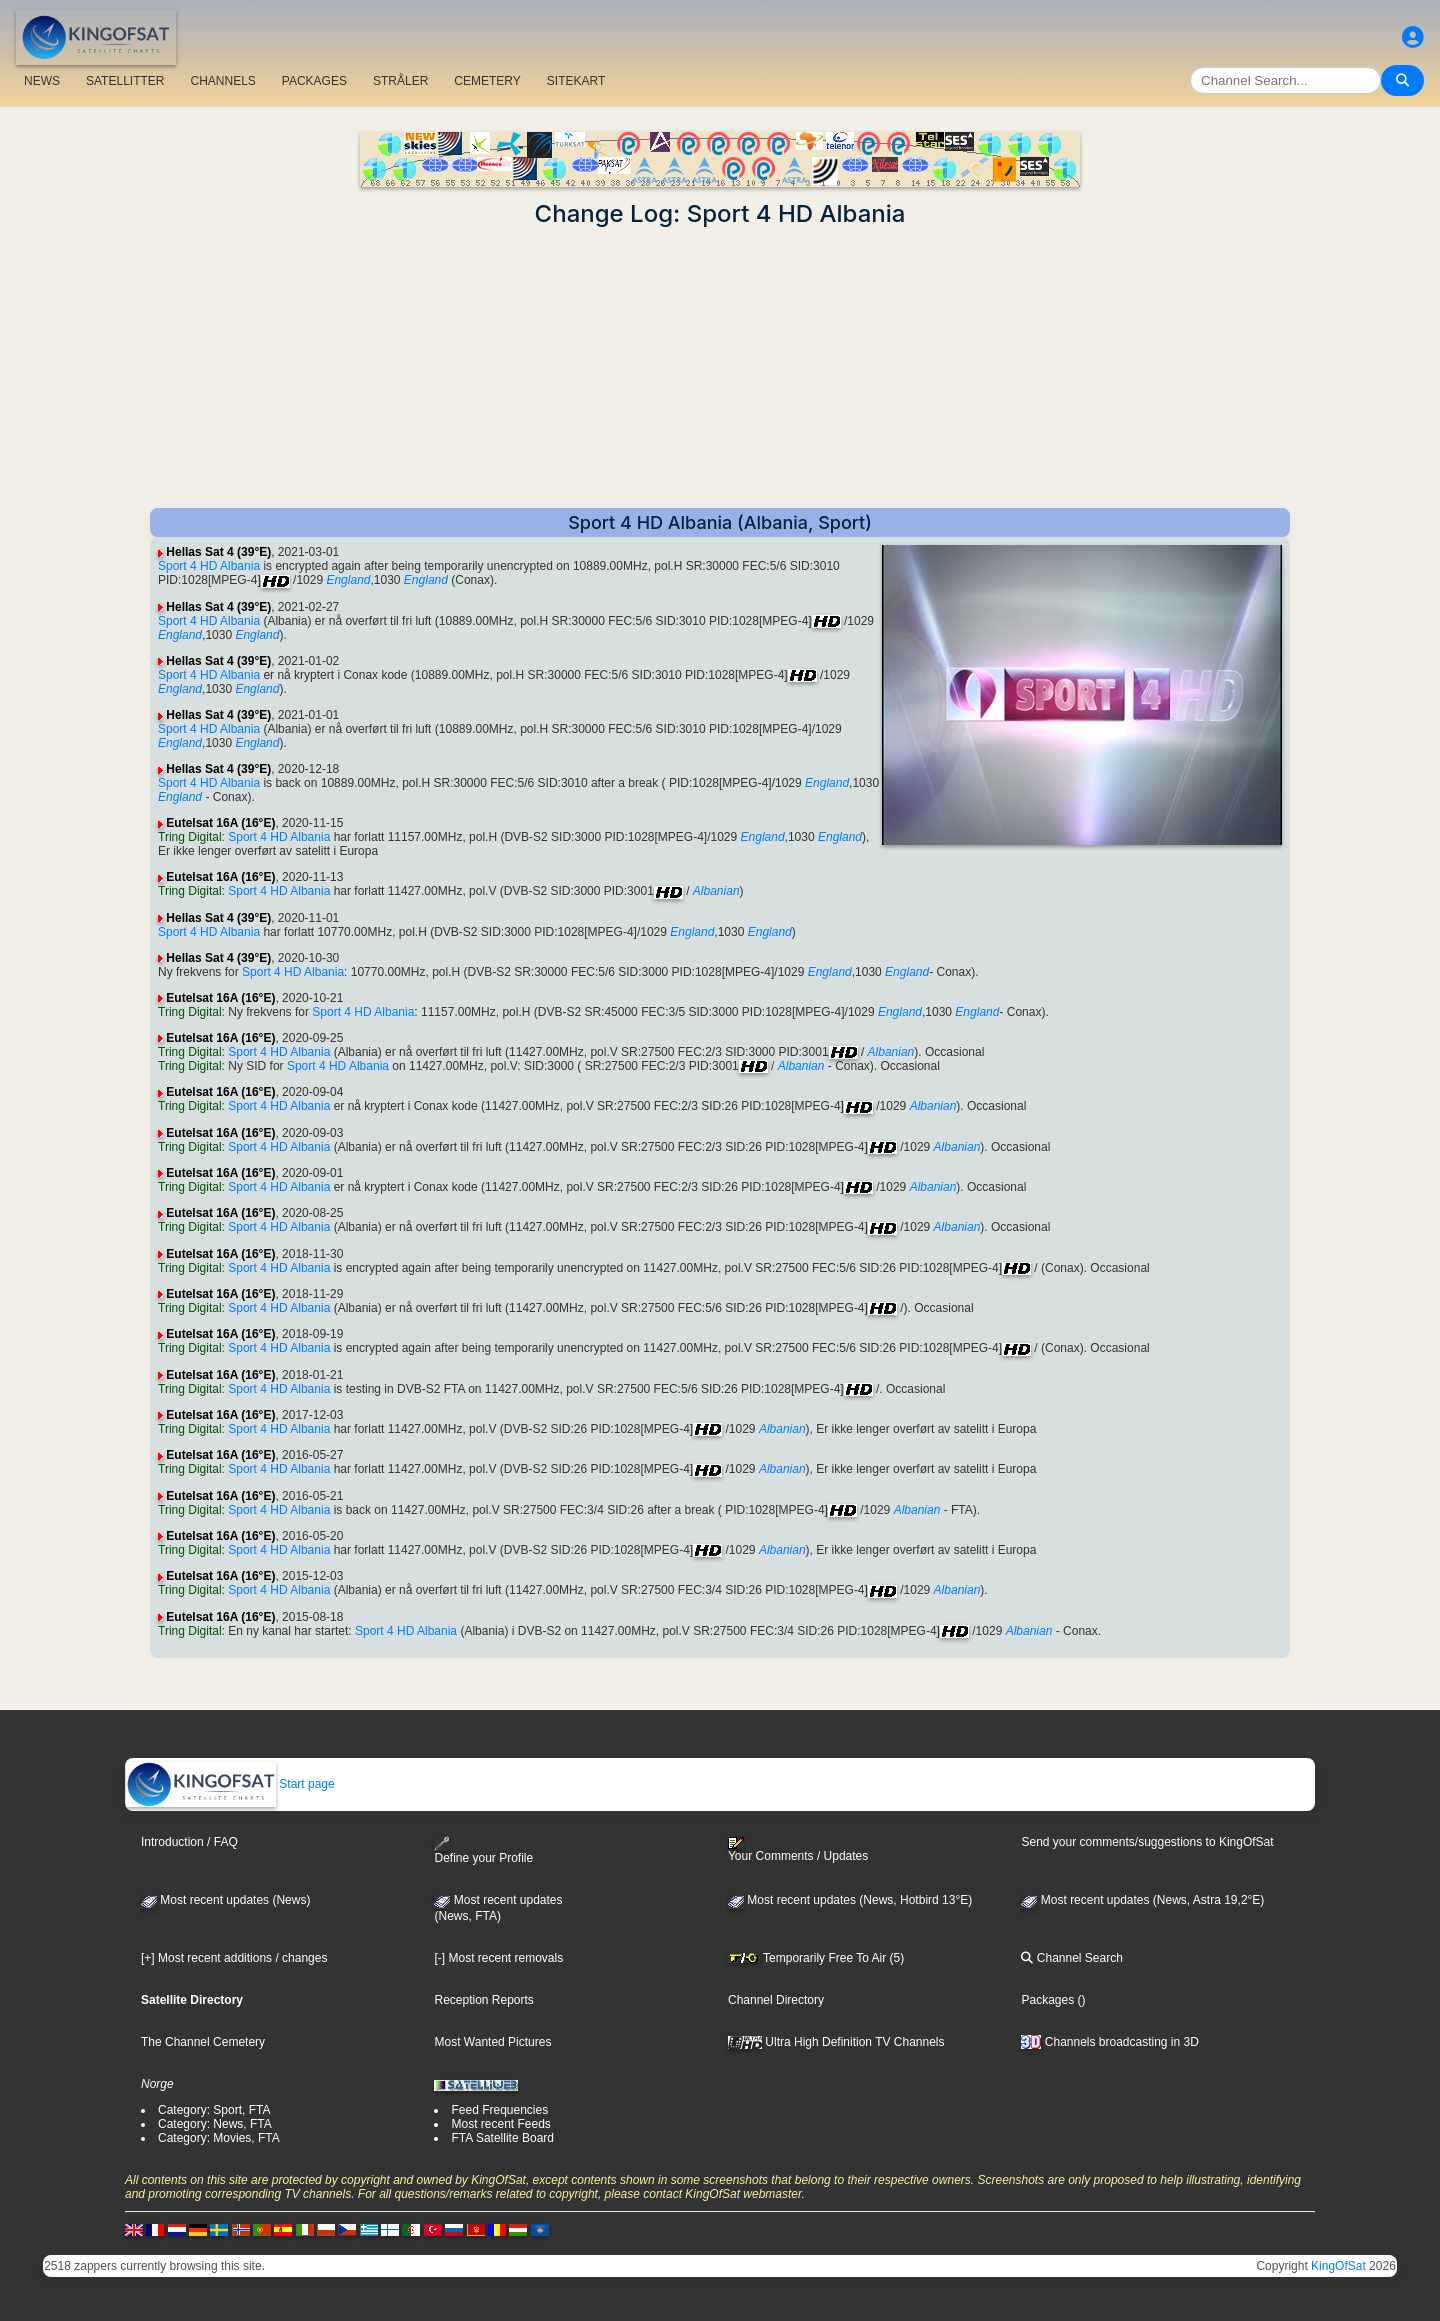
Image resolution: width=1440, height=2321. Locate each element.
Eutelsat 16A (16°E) (220, 823)
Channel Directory (776, 2000)
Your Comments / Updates (798, 1850)
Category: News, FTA (215, 2124)
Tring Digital (190, 837)
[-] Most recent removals (498, 1958)
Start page (230, 1784)
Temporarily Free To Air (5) (816, 1958)
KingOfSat (1338, 2266)
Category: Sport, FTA (214, 2110)
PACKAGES (314, 81)
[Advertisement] (720, 368)
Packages (1047, 2000)
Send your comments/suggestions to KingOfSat (1147, 1842)
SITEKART (576, 81)
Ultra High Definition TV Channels (836, 2042)
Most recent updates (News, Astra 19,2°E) (1142, 1900)
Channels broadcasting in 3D (1109, 2042)
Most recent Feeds (500, 2124)
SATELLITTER (125, 81)
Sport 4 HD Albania (209, 566)
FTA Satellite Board (502, 2138)
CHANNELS (222, 81)
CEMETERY (487, 81)
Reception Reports (483, 2000)
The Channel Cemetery (203, 2042)
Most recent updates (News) (225, 1900)
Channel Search (1071, 1958)
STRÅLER (400, 81)
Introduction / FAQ (189, 1842)
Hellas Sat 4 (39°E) (218, 552)
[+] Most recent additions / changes (234, 1958)
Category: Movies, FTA (219, 2138)
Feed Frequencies (499, 2110)
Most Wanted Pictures (492, 2042)
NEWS (42, 81)
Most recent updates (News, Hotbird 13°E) (850, 1900)
